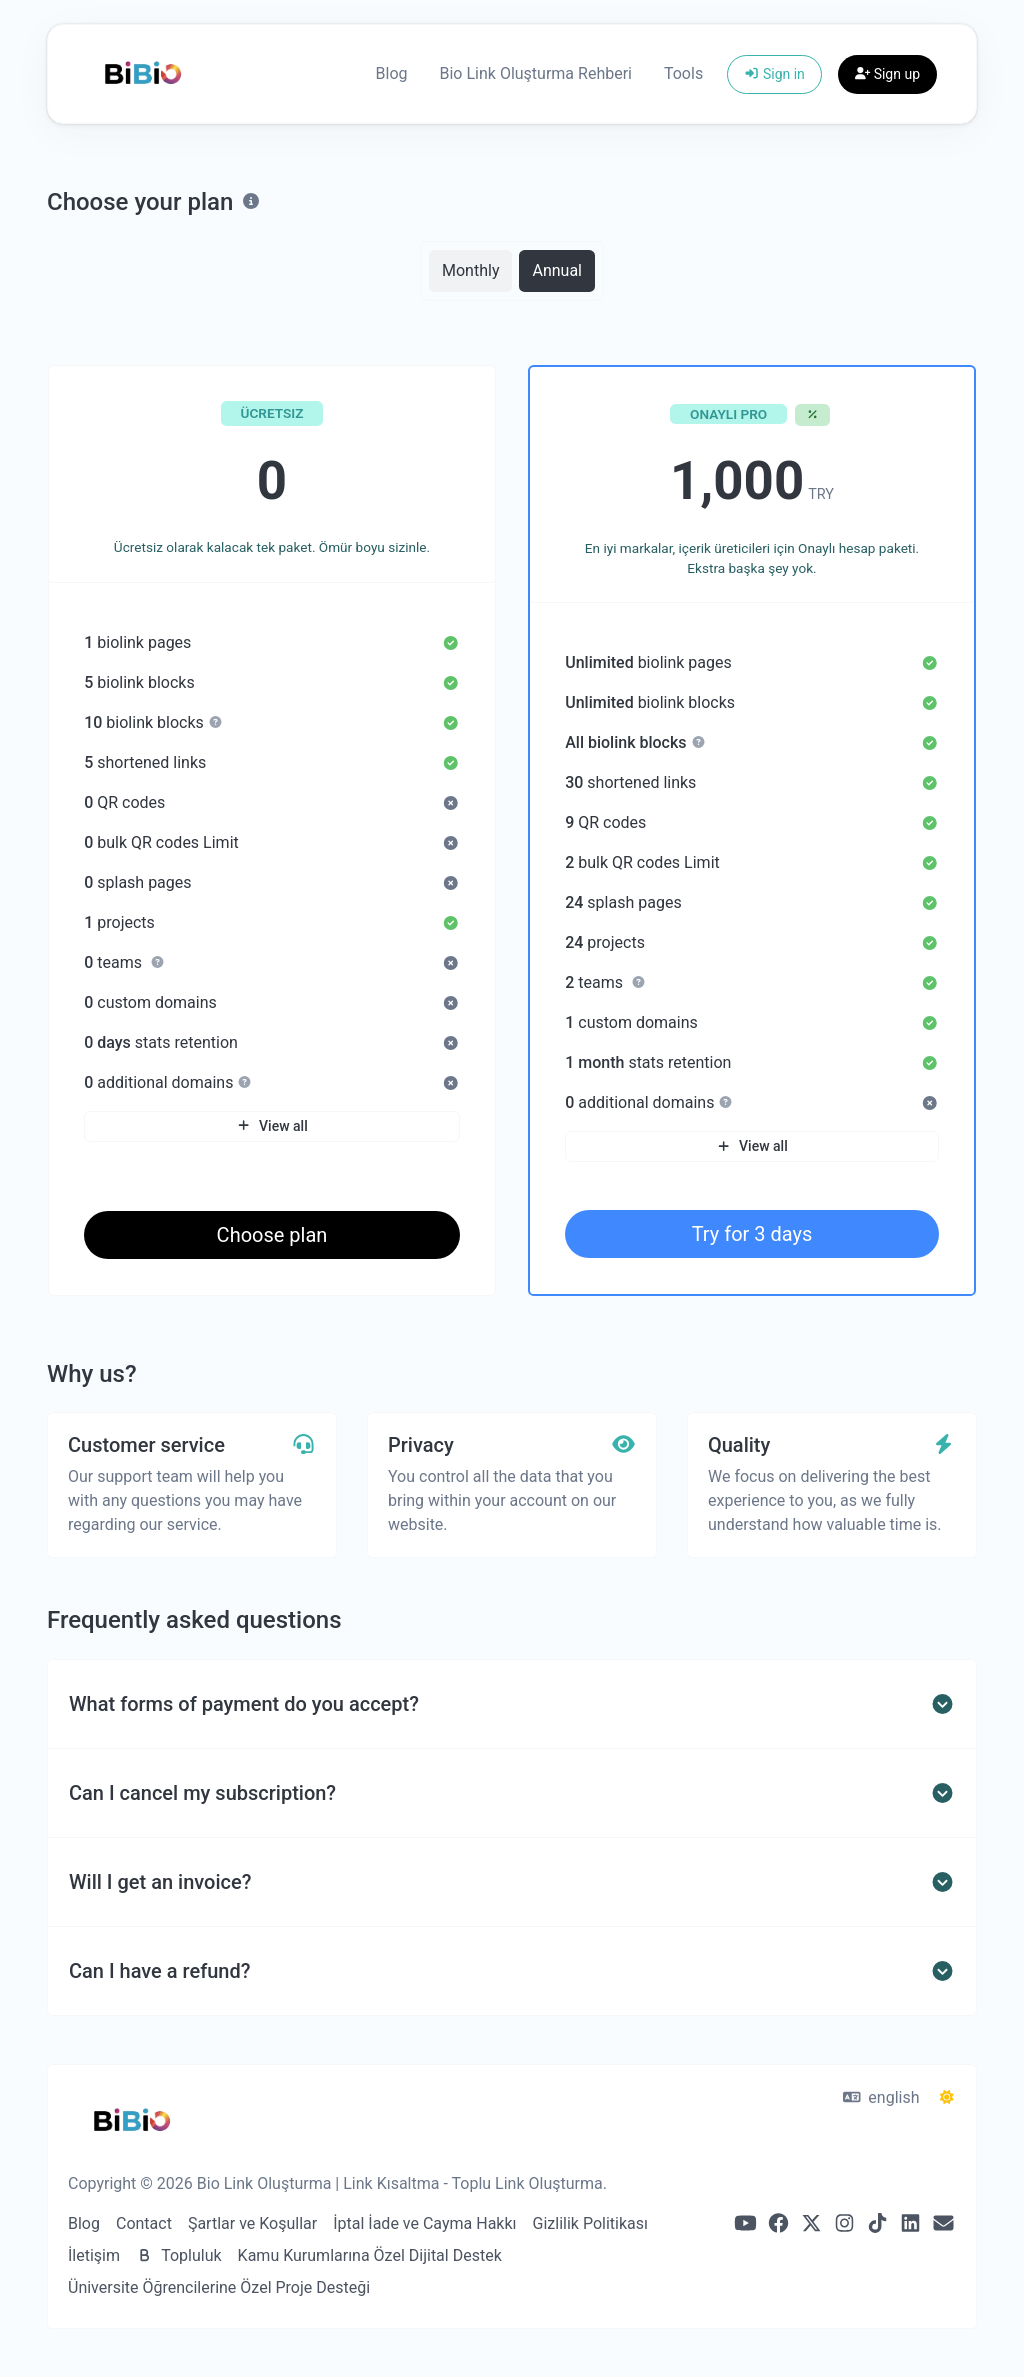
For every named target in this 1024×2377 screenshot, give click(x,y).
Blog (392, 73)
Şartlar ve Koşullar (252, 2223)
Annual (557, 269)
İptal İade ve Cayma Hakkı (424, 2223)
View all (271, 1126)
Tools (683, 73)
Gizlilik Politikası (590, 2223)
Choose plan (272, 1235)
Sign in (774, 74)
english (881, 2097)
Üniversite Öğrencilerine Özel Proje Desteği (219, 2287)
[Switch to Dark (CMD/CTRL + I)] (947, 2098)
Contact (144, 2223)
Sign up (887, 74)
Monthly (470, 269)
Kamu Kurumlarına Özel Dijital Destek (370, 2255)
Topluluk (179, 2255)
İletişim (94, 2255)
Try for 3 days (752, 1234)
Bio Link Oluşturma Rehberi (536, 73)
